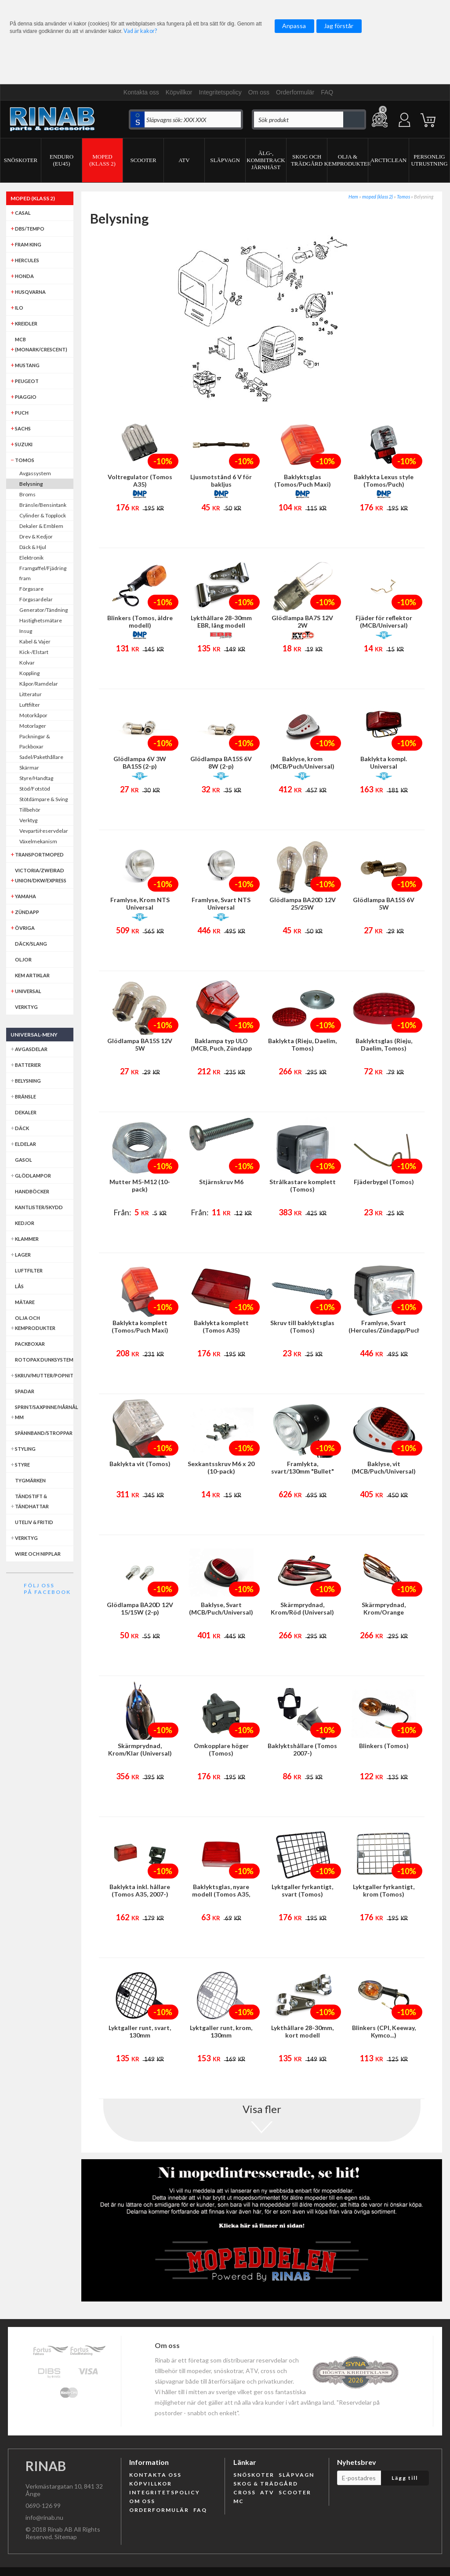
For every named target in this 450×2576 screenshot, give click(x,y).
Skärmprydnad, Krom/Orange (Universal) (384, 1612)
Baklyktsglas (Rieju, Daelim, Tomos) (384, 1044)
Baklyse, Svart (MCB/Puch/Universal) (221, 1608)
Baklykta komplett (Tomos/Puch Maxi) (140, 1326)
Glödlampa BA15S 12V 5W (139, 1044)
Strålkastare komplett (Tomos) (302, 1185)
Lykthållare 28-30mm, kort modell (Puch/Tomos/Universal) (302, 2035)
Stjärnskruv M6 (221, 1181)
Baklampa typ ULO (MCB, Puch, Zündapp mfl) (221, 1048)
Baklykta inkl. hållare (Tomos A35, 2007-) (139, 1890)
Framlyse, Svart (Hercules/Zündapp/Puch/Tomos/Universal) (383, 1326)
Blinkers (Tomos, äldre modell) (140, 621)
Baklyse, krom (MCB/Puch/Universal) (302, 762)
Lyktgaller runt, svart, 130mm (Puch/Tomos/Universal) (140, 2035)
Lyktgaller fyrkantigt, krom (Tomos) (383, 1890)
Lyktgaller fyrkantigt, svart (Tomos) (302, 1890)
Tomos (403, 196)
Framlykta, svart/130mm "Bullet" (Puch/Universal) (302, 1471)
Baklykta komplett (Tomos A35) (221, 1326)
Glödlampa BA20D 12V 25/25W (302, 903)
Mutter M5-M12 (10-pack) (139, 1185)
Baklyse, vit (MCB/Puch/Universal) (384, 1467)
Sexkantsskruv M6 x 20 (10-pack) (221, 1467)
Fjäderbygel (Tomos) (384, 1181)
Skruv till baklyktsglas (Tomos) (302, 1326)
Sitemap (65, 2536)
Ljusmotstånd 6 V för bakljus (221, 480)
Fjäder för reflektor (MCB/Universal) (384, 621)
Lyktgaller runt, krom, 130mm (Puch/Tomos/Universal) (221, 2035)
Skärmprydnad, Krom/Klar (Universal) (140, 1749)
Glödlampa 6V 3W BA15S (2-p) (139, 762)
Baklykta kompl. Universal (383, 762)
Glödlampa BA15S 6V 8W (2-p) (221, 762)
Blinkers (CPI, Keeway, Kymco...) (384, 2031)
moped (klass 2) (377, 196)
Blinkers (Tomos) (384, 1745)
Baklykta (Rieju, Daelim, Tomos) (302, 1044)
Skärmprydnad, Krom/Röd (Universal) (302, 1608)
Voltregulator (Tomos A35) (140, 480)
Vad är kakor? (140, 31)
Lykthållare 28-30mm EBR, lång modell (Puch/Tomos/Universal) (221, 625)
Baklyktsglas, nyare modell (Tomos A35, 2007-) (221, 1894)
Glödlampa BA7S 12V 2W (302, 621)
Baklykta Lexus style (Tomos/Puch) (384, 480)
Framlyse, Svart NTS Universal (221, 903)
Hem (353, 196)
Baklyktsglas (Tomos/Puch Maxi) (302, 480)
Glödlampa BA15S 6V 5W (383, 903)
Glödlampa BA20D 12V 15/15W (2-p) (140, 1608)
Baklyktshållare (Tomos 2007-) (302, 1749)
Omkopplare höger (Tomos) (221, 1749)
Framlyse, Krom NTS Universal (140, 903)
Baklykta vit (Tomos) (140, 1463)
